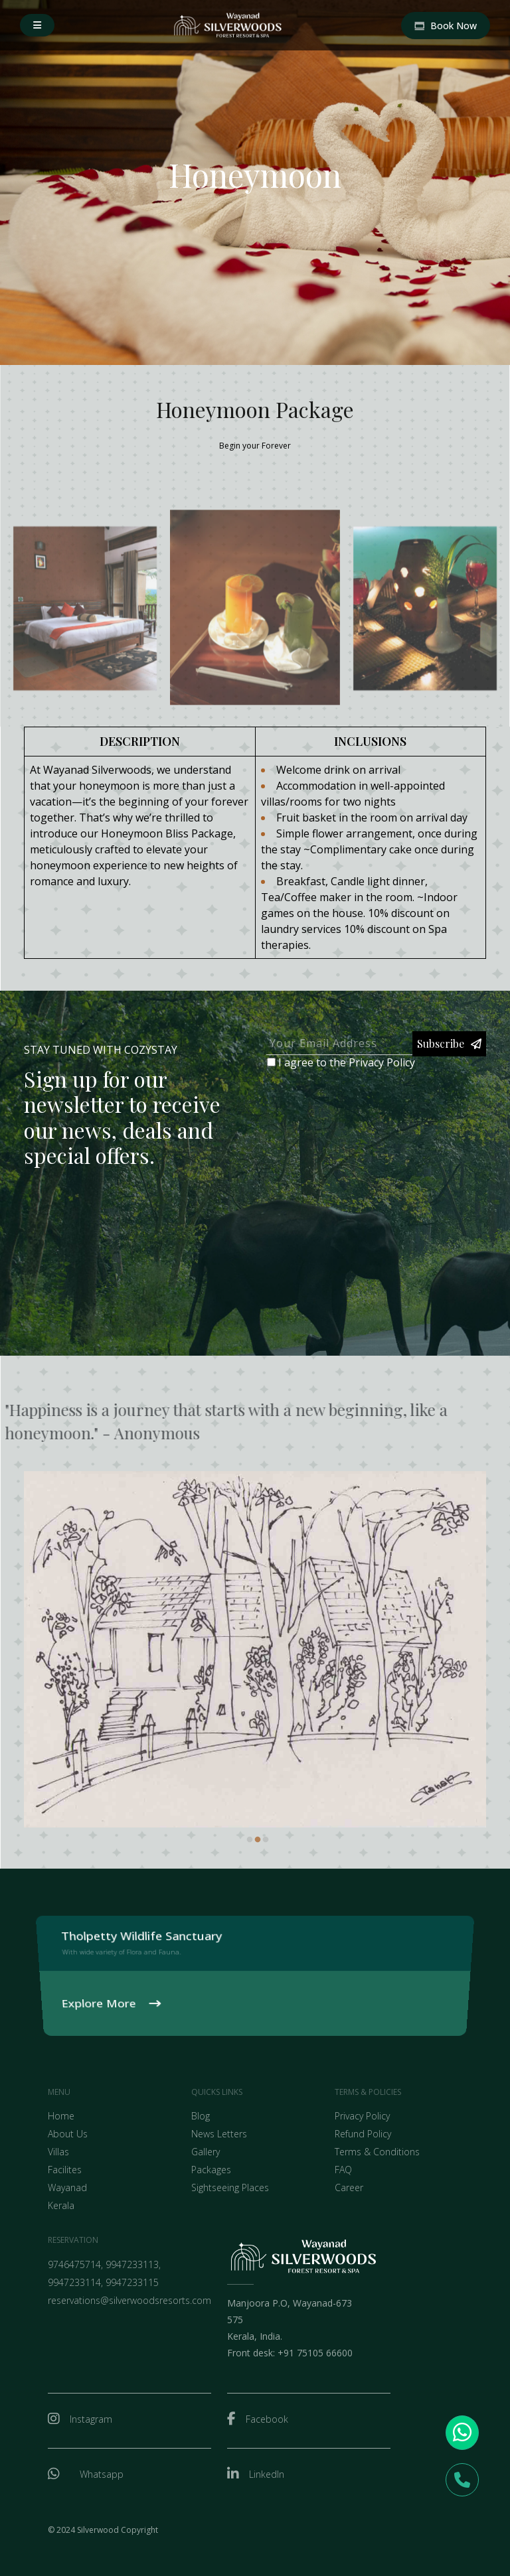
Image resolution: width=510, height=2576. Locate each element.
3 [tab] (265, 1840)
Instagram (91, 2419)
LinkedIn (266, 2474)
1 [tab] (249, 1840)
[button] (37, 25)
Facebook (267, 2419)
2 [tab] (257, 1840)
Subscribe (449, 1043)
